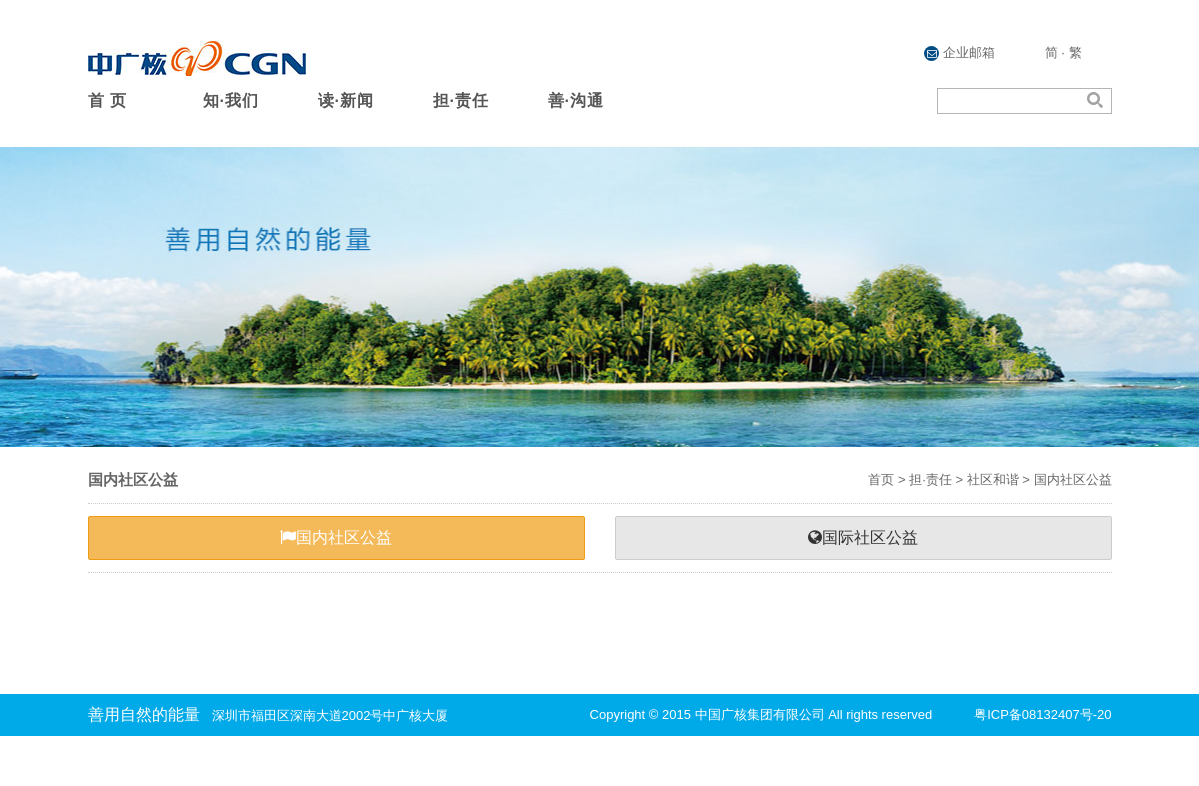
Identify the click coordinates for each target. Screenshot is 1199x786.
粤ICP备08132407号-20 (1042, 714)
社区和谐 (993, 479)
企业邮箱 (959, 53)
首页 (881, 479)
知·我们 (231, 100)
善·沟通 (576, 100)
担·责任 (461, 100)
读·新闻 (346, 100)
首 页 (107, 100)
